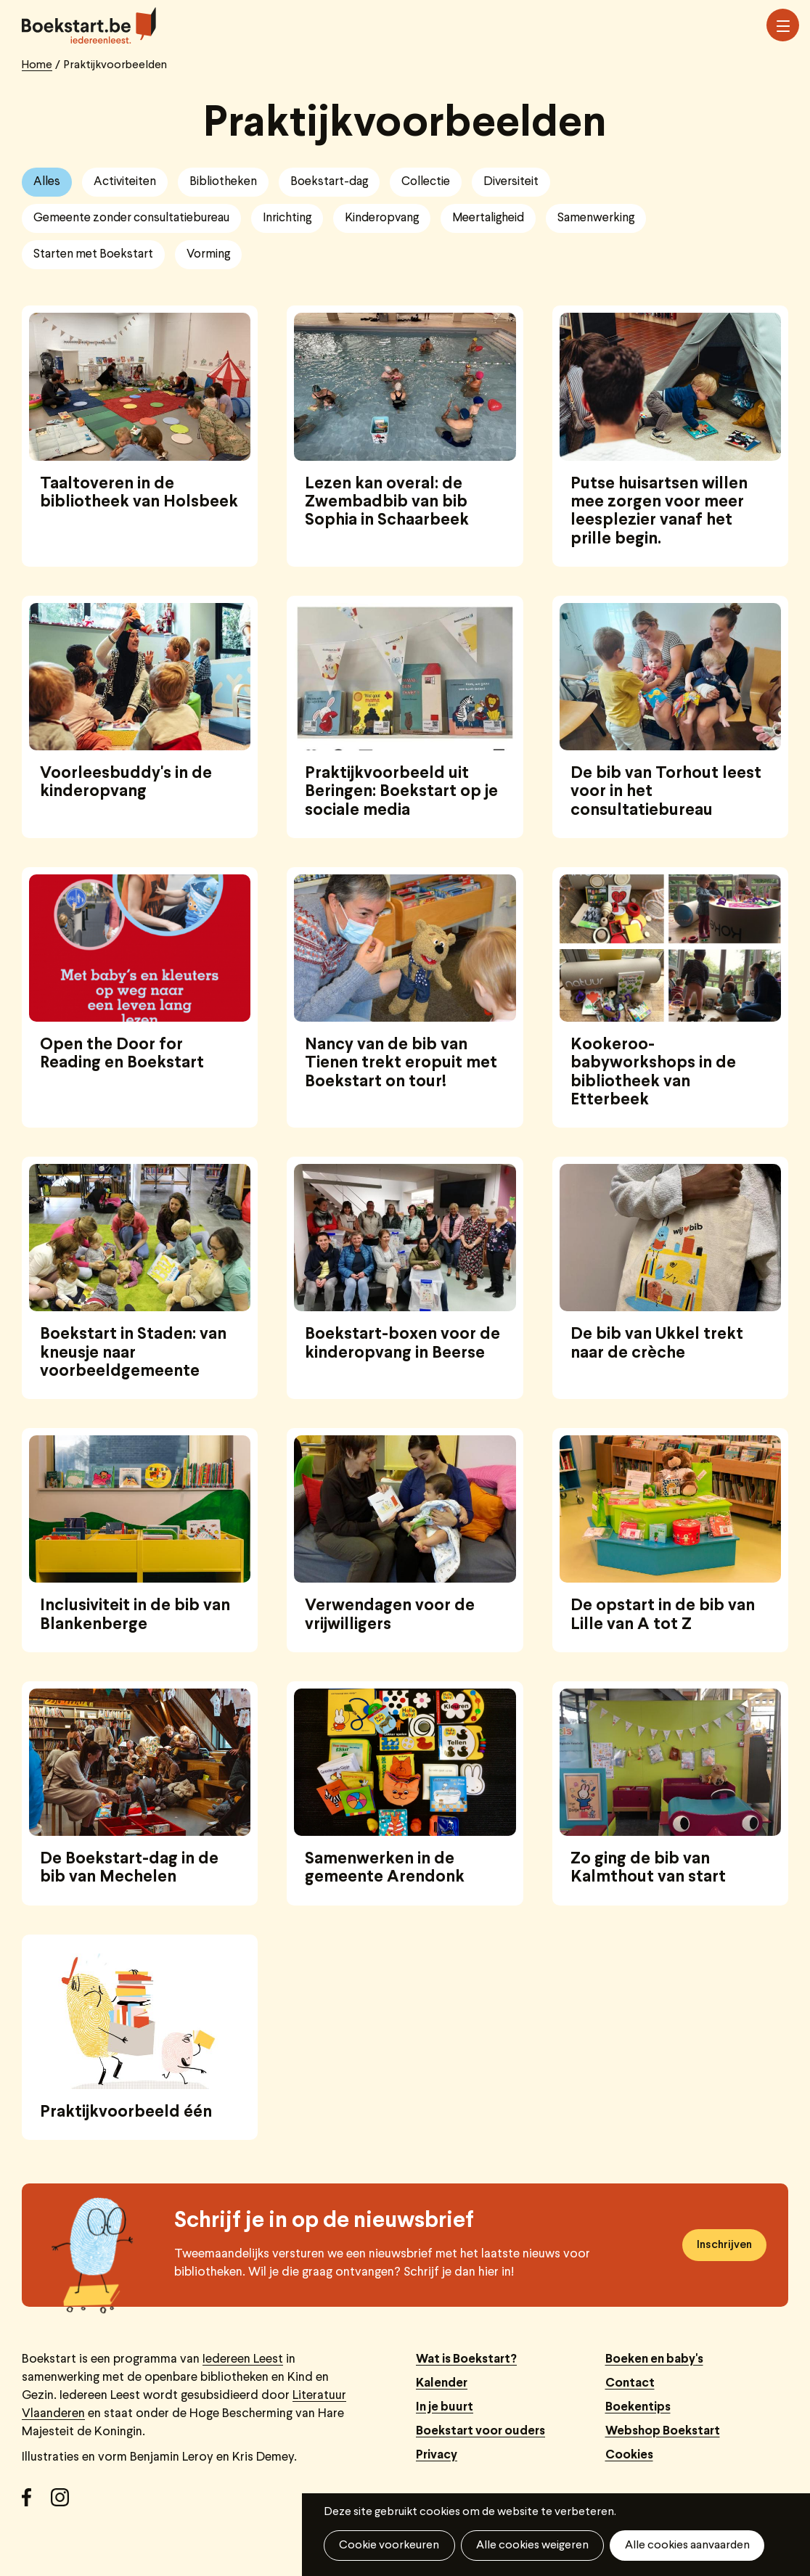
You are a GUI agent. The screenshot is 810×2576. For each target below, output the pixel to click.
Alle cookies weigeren (531, 2545)
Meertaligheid (488, 218)
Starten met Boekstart (93, 254)
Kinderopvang (382, 218)
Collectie (425, 182)
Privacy (436, 2455)
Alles (46, 182)
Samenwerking (595, 218)
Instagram (65, 2502)
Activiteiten (125, 182)
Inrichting (287, 218)
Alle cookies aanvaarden (685, 2545)
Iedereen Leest (242, 2359)
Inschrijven (724, 2245)
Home (37, 65)
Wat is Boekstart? (466, 2359)
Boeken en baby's (654, 2359)
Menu (783, 26)
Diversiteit (511, 182)
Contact (630, 2383)
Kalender (441, 2383)
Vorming (208, 254)
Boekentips (638, 2407)
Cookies (629, 2455)
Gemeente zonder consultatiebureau (131, 218)
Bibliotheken (223, 182)
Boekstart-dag (329, 182)
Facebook (36, 2502)
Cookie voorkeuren (389, 2545)
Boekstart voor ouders (480, 2431)
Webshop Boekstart (662, 2431)
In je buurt (444, 2407)
